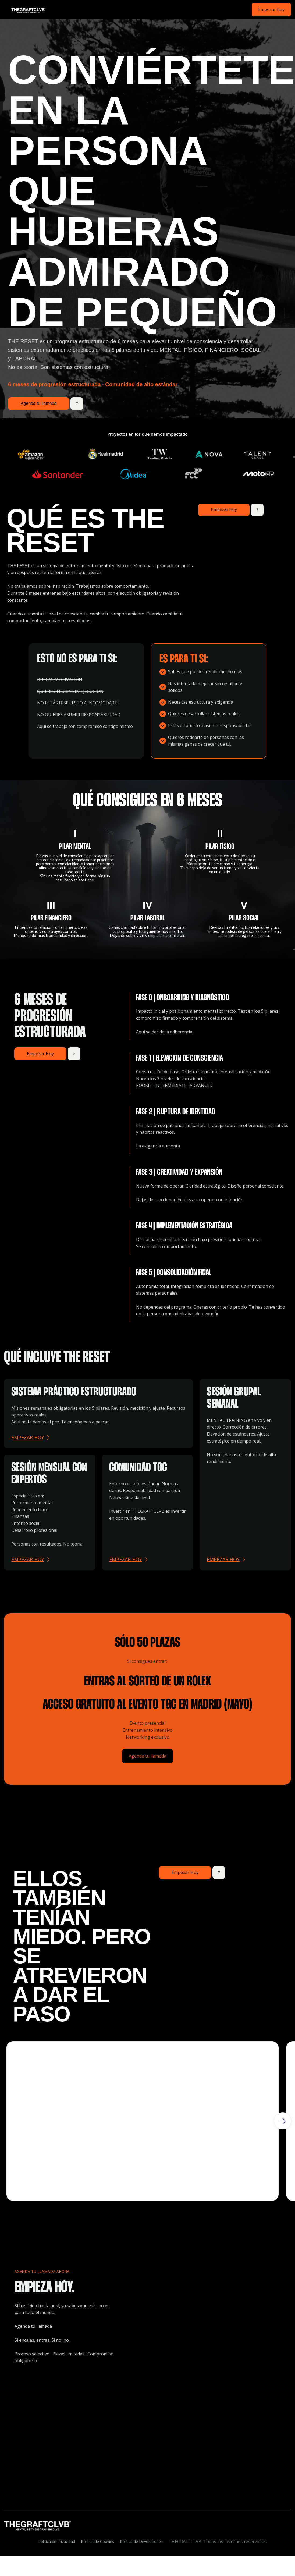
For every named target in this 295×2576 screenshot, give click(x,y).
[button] (282, 2120)
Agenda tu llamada (147, 1756)
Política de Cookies (97, 2541)
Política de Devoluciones (141, 2541)
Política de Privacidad (56, 2541)
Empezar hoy (271, 9)
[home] (25, 10)
